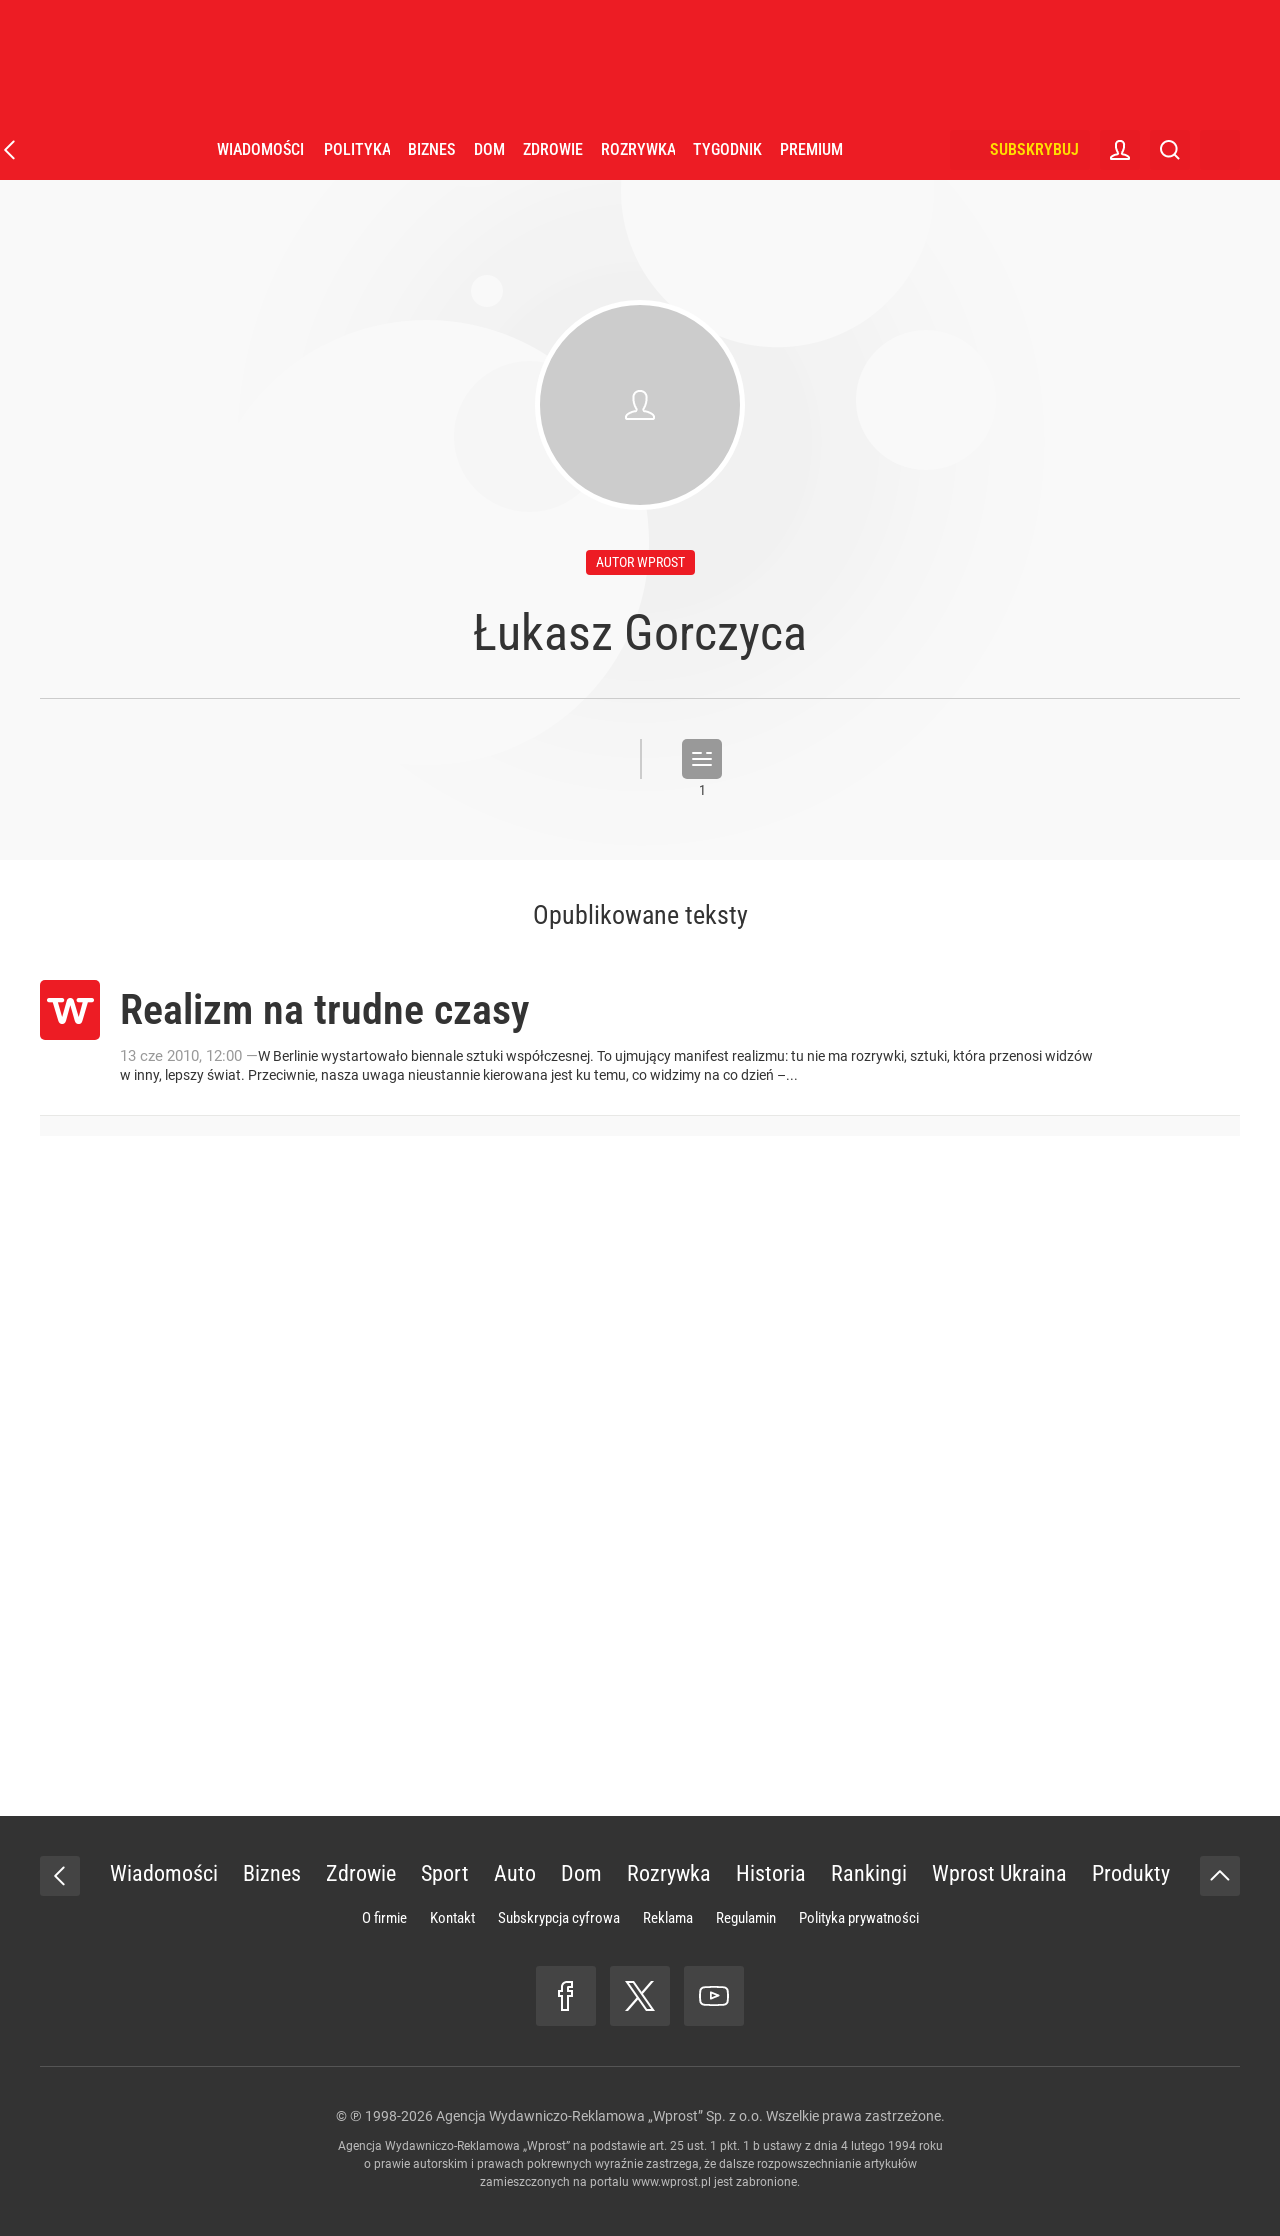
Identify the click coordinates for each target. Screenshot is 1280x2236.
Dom (489, 149)
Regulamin (746, 1918)
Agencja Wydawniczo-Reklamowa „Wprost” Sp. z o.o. (599, 2116)
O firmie (384, 1918)
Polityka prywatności (859, 1918)
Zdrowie (553, 149)
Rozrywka (638, 149)
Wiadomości (260, 149)
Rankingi (869, 1873)
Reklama (668, 1918)
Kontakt (452, 1918)
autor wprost (640, 562)
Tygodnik (727, 149)
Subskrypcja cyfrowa (559, 1918)
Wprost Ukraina (999, 1873)
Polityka (357, 149)
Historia (771, 1873)
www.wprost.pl (671, 2182)
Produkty (1131, 1873)
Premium (811, 149)
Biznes (431, 149)
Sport (445, 1873)
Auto (515, 1873)
